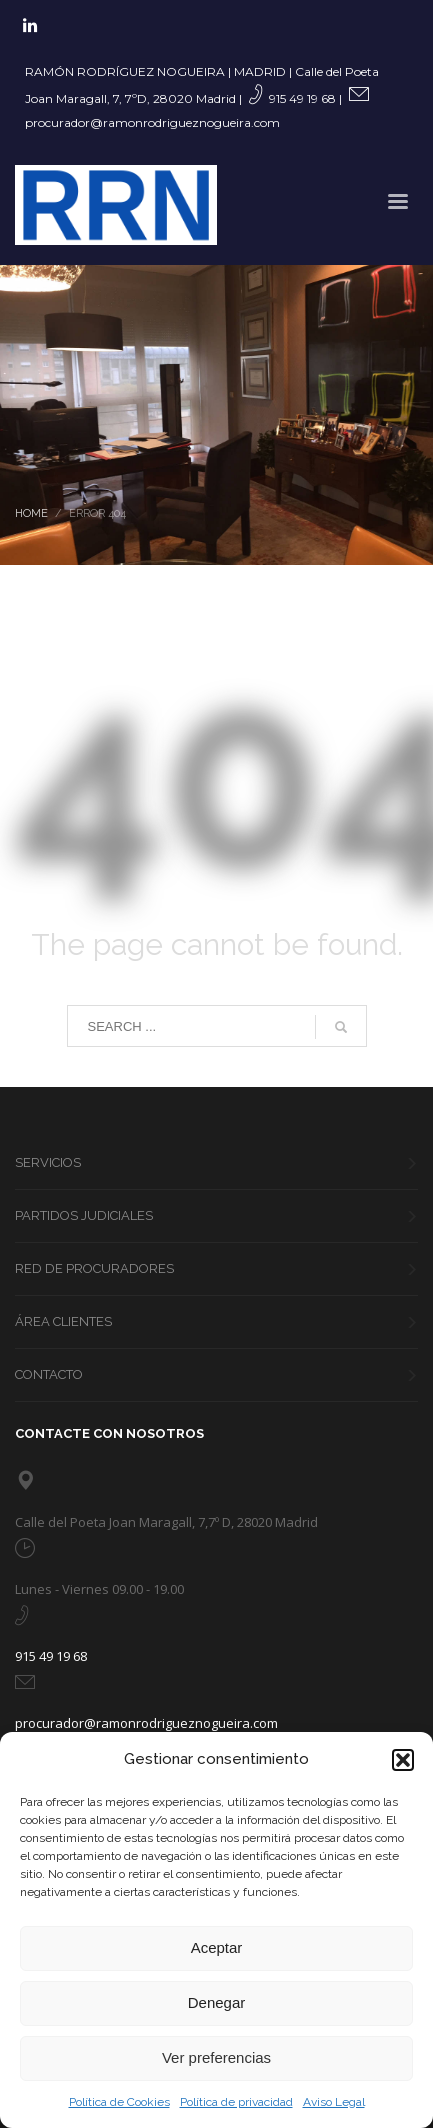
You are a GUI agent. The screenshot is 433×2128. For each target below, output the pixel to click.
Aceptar (217, 1947)
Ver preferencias (216, 2057)
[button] (403, 1760)
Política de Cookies (119, 2102)
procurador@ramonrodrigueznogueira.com (152, 122)
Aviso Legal (334, 2102)
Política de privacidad (236, 2102)
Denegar (217, 2002)
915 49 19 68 (302, 98)
